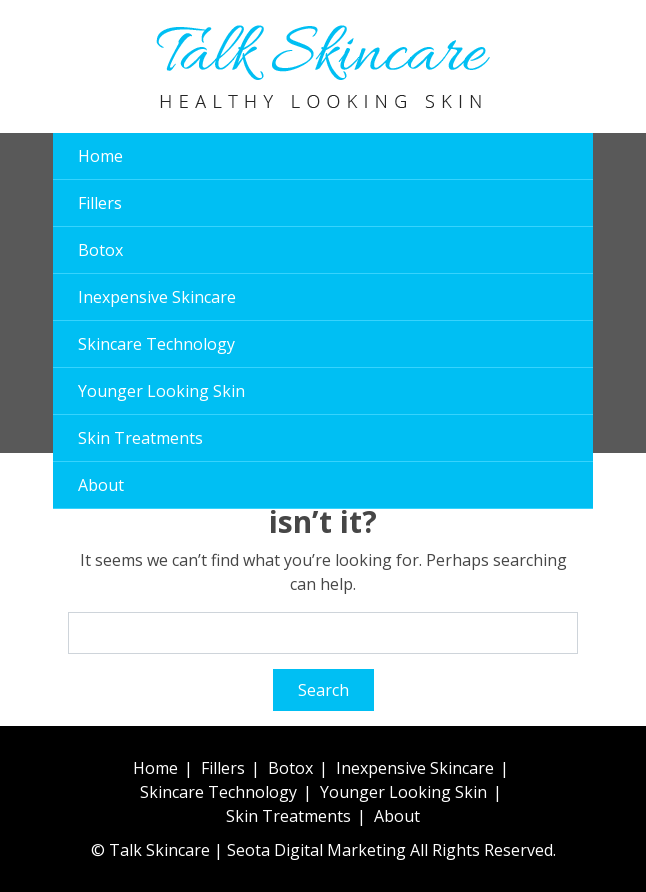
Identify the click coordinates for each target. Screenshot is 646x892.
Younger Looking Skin (161, 391)
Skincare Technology (156, 344)
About (101, 485)
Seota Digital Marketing (316, 850)
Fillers (100, 203)
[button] (558, 67)
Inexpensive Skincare (157, 297)
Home (100, 156)
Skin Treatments (140, 438)
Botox (100, 250)
